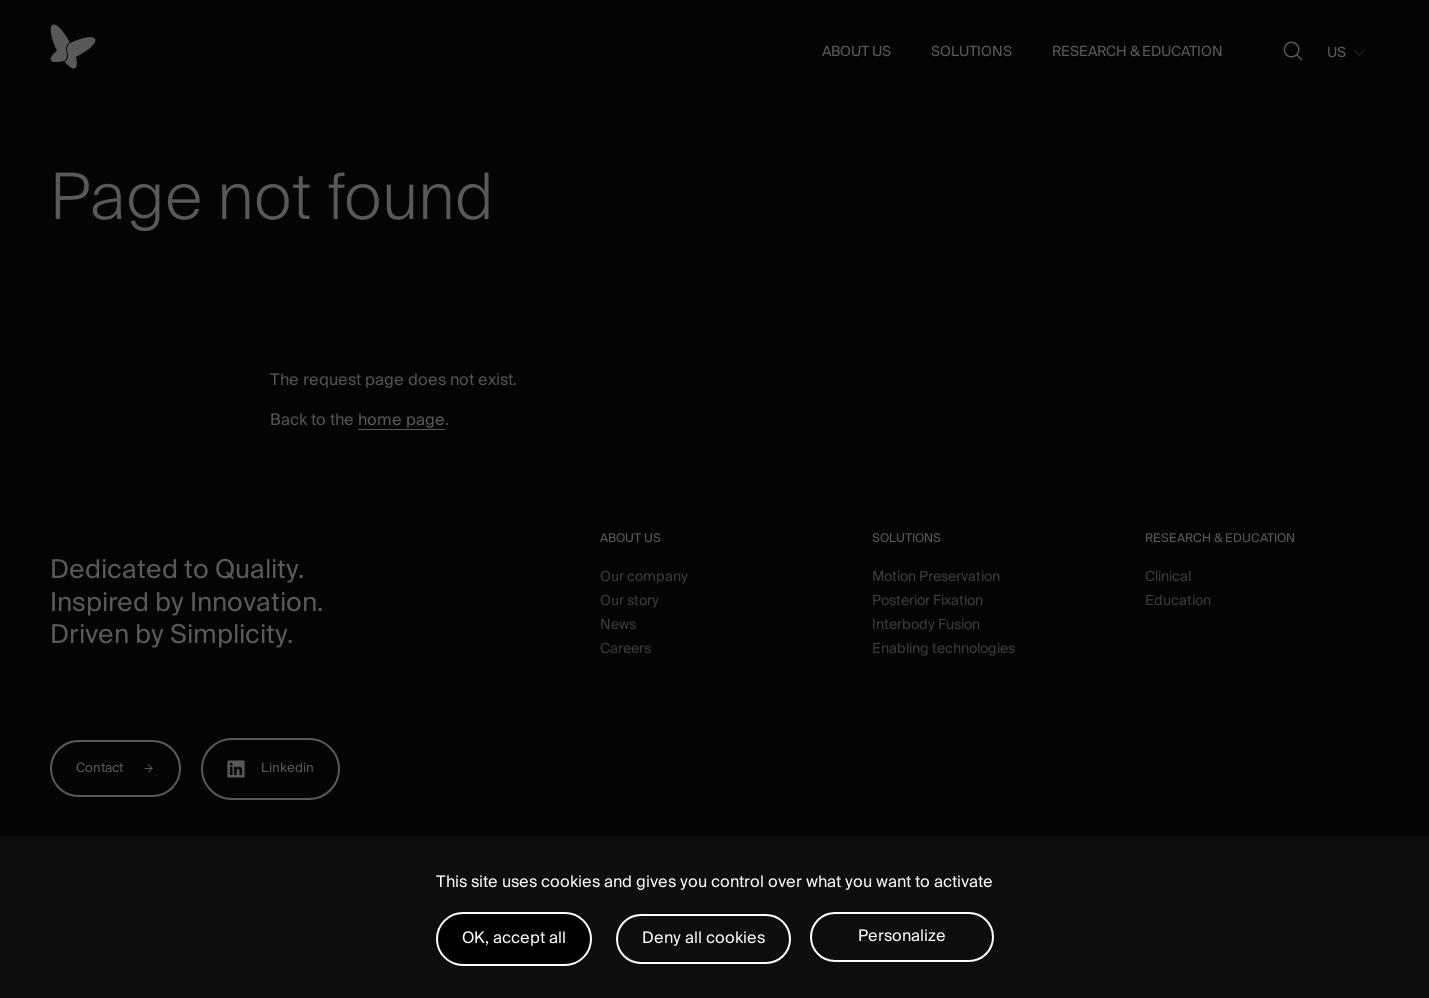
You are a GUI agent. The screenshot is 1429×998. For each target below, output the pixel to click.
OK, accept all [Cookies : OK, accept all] (514, 938)
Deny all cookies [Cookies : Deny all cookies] (703, 938)
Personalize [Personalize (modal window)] (902, 936)
